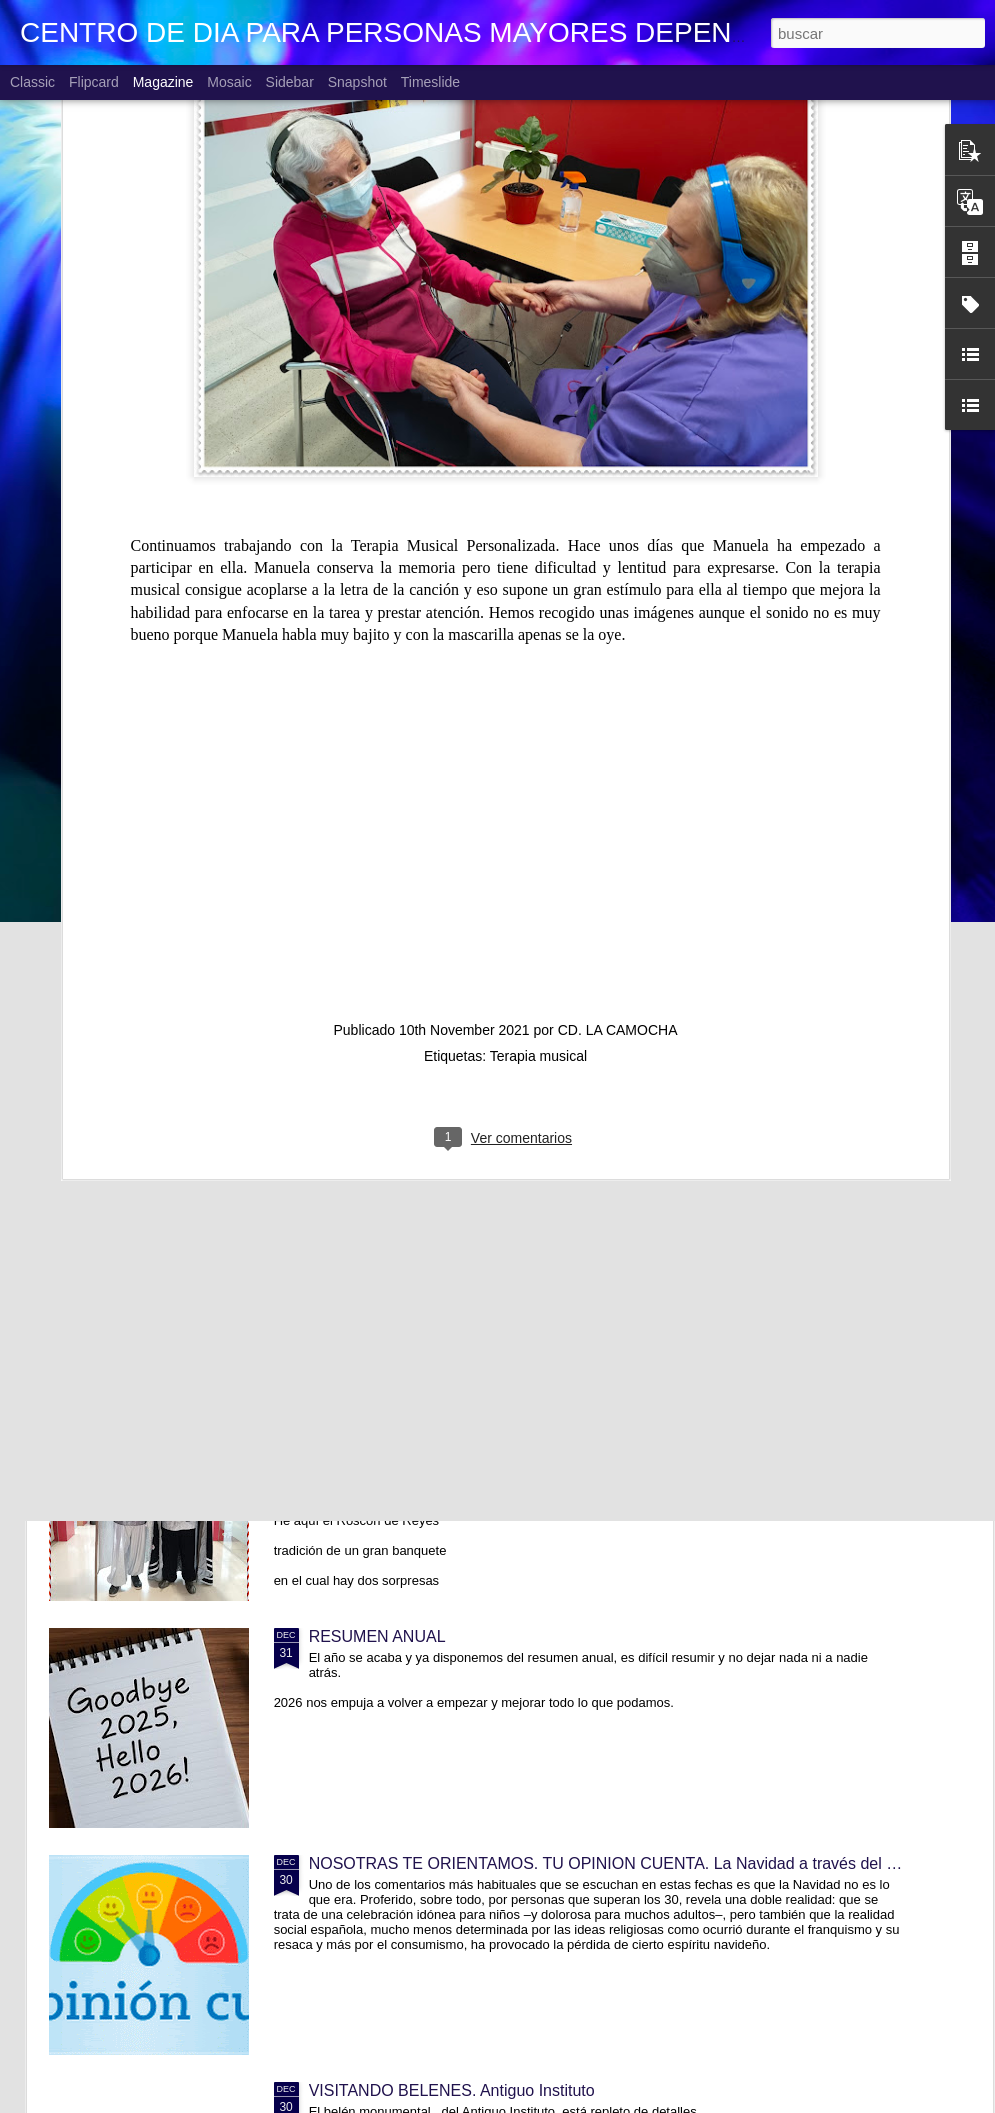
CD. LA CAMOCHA (618, 726)
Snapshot (357, 82)
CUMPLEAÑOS (365, 955)
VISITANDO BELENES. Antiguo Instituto (452, 2090)
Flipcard (94, 82)
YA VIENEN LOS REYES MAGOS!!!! (439, 1409)
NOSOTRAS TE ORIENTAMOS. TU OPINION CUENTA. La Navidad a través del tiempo (622, 1863)
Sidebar (290, 82)
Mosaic (229, 82)
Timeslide (430, 82)
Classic (32, 82)
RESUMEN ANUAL (377, 1636)
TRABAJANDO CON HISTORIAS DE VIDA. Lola (482, 1182)
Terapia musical (538, 752)
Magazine (163, 82)
